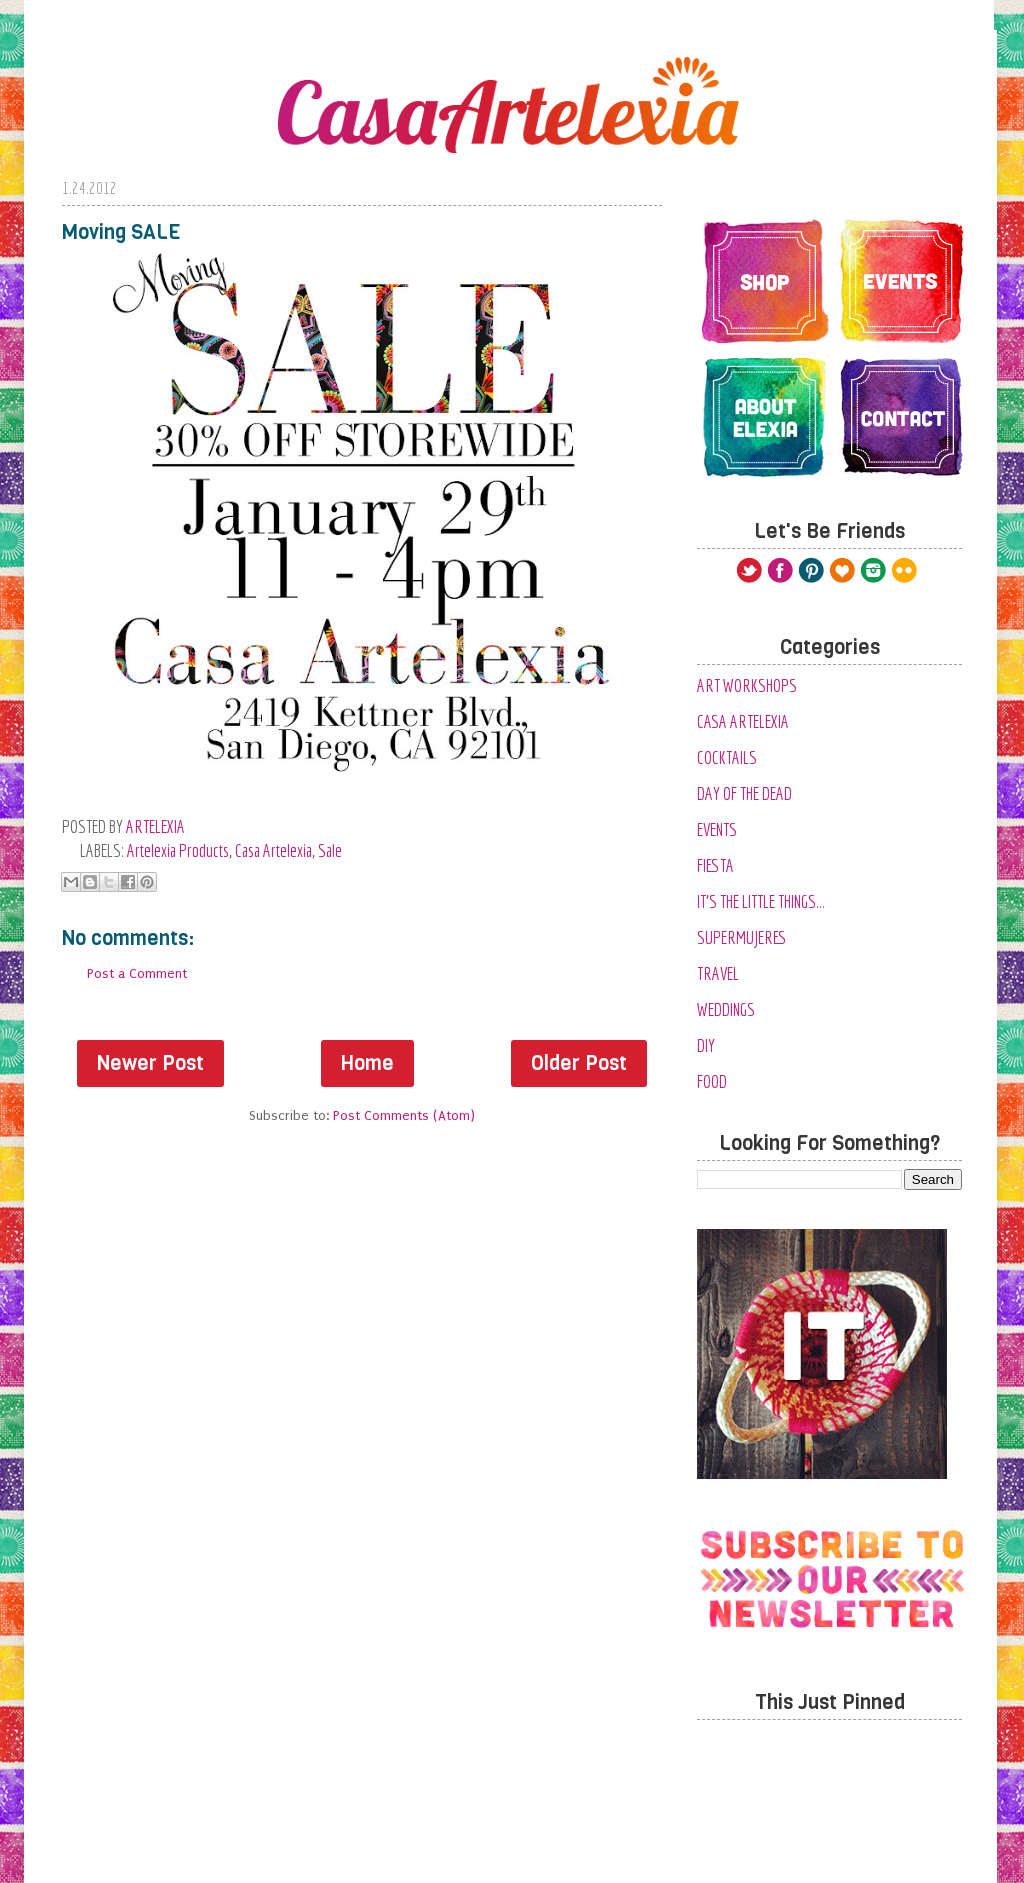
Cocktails (727, 757)
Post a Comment (137, 973)
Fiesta (715, 865)
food (712, 1081)
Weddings (726, 1009)
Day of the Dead (744, 793)
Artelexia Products (178, 850)
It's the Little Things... (761, 901)
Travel (718, 973)
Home (367, 1063)
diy (706, 1045)
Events (717, 829)
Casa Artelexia (273, 850)
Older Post (579, 1063)
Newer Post (150, 1063)
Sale (330, 850)
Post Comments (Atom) (404, 1115)
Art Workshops (747, 685)
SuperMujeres (742, 937)
